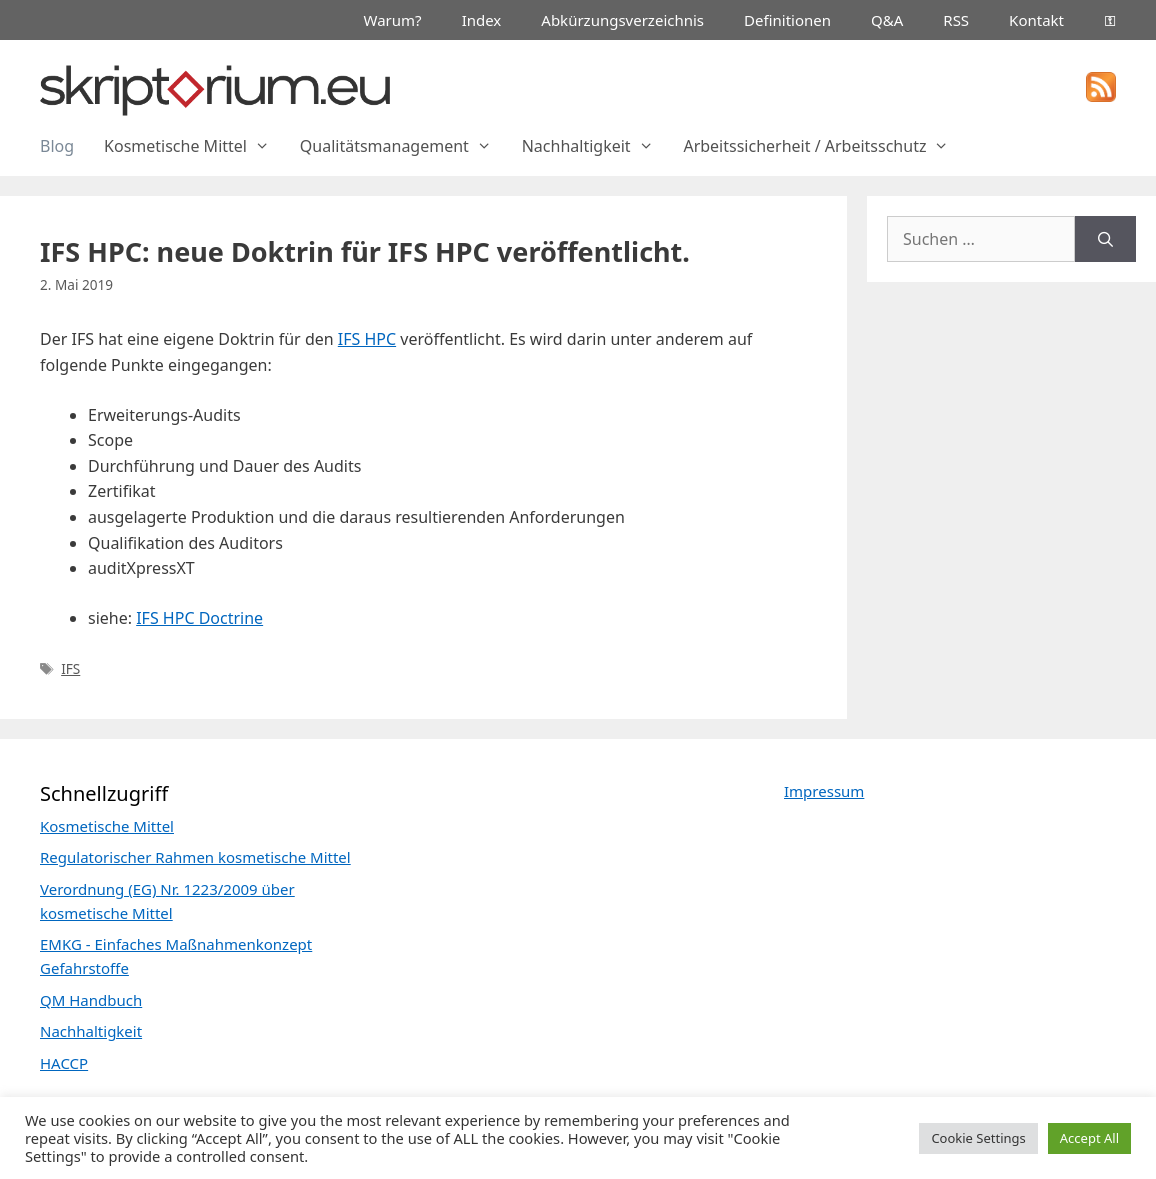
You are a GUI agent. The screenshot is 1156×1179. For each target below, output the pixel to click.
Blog (57, 146)
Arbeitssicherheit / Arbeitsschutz (823, 146)
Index (482, 20)
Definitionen (787, 20)
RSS (956, 20)
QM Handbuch (91, 1000)
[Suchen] (1105, 239)
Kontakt (1036, 20)
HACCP (64, 1063)
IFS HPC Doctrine (199, 618)
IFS (70, 668)
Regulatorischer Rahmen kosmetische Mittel (195, 857)
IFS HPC (367, 339)
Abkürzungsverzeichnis (622, 20)
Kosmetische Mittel (194, 146)
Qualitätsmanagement (403, 146)
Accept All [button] (1089, 1138)
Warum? (393, 20)
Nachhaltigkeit (595, 146)
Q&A (887, 20)
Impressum (824, 791)
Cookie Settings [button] (978, 1138)
